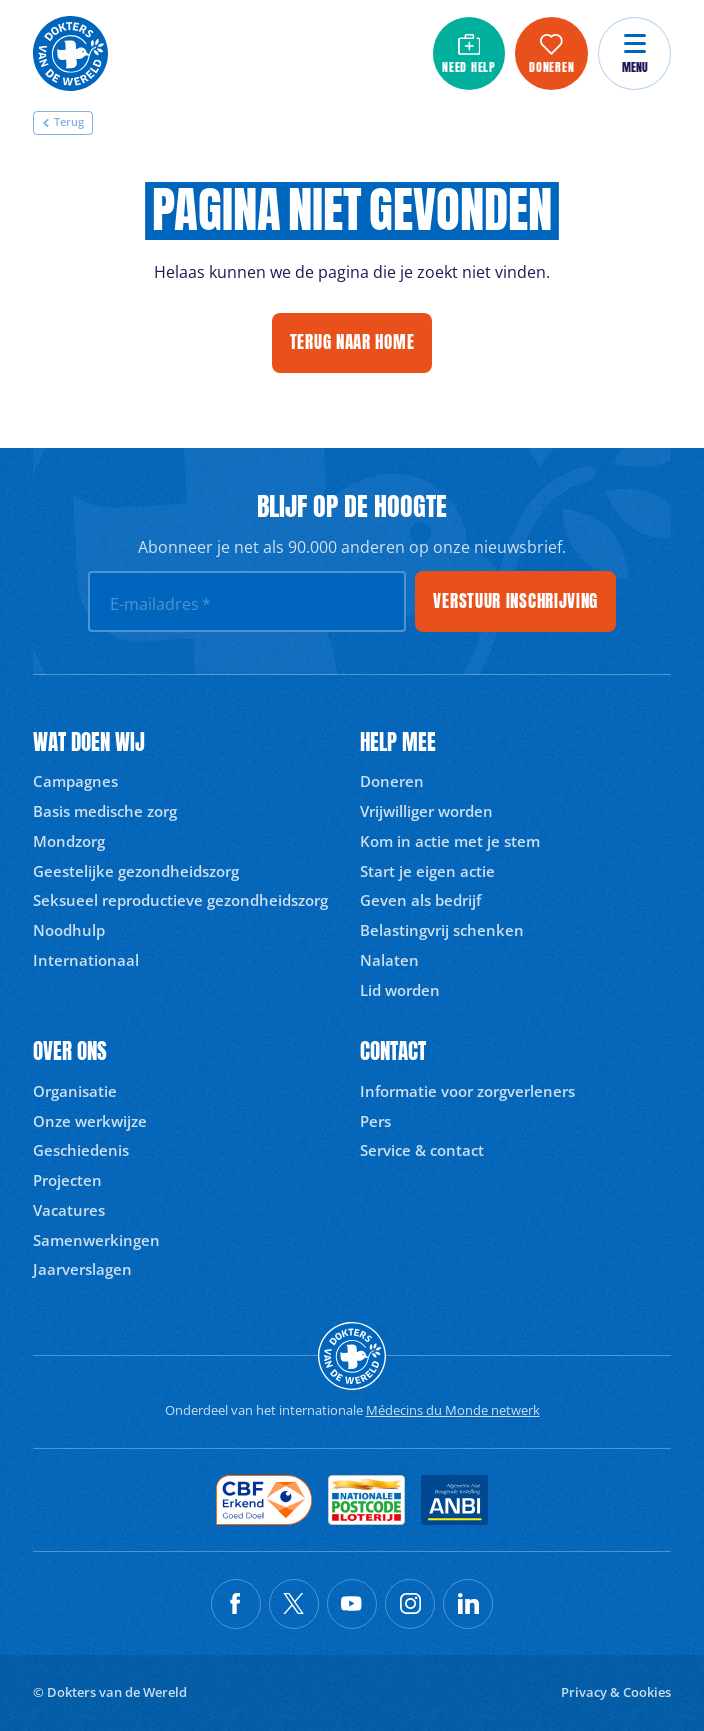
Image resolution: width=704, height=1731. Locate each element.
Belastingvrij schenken (442, 930)
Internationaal (86, 960)
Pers (375, 1121)
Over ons (70, 1051)
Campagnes (75, 781)
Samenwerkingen (96, 1240)
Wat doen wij (89, 742)
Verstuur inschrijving (515, 601)
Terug (63, 122)
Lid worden (400, 990)
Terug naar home (352, 342)
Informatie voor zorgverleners (467, 1091)
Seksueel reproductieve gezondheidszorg (180, 900)
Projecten (67, 1180)
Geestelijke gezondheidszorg (136, 871)
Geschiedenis (81, 1150)
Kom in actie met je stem (450, 841)
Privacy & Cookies (616, 1692)
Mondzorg (69, 841)
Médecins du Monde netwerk (453, 1410)
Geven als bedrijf (420, 900)
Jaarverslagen (82, 1269)
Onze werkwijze (90, 1121)
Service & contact (422, 1150)
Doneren (392, 781)
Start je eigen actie (427, 871)
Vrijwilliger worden (426, 811)
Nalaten (389, 960)
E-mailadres (160, 604)
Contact (393, 1051)
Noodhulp (69, 930)
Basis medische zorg (105, 811)
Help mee (398, 742)
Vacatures (69, 1210)
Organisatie (75, 1091)
